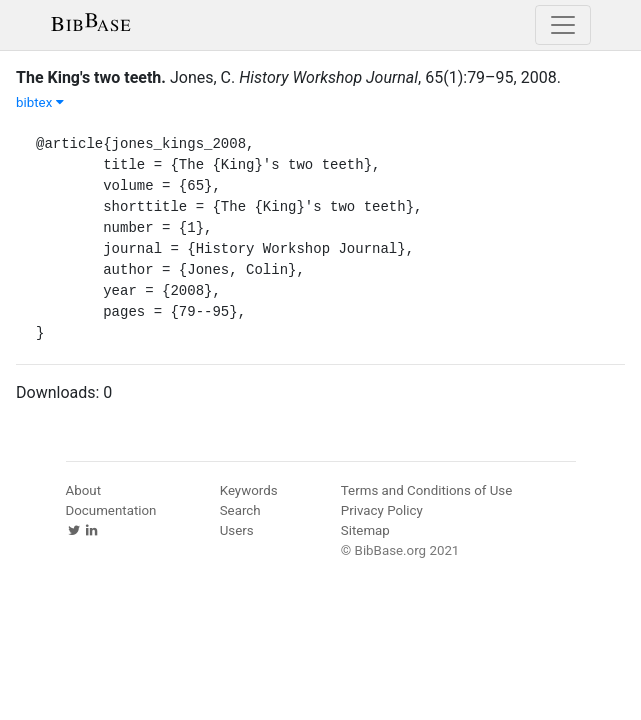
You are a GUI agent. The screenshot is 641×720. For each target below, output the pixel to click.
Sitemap (365, 530)
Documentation (111, 510)
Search (240, 510)
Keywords (249, 490)
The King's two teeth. (91, 77)
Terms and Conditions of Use (426, 490)
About (84, 490)
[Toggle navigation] (563, 25)
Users (237, 530)
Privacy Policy (382, 510)
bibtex (40, 102)
